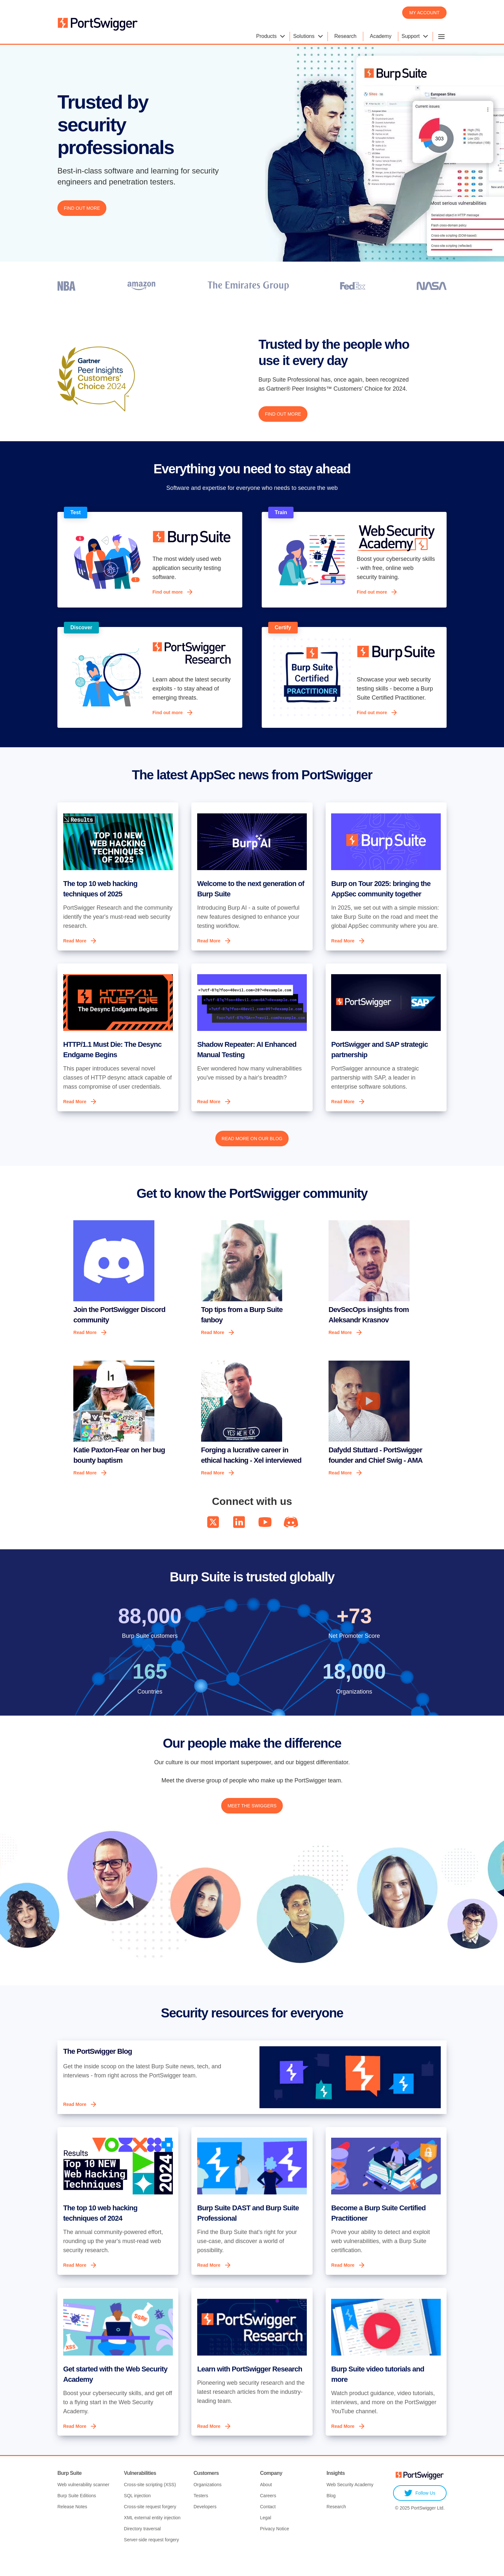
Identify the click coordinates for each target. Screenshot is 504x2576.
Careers (268, 2515)
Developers (205, 2526)
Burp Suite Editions (76, 2515)
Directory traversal (142, 2548)
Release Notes (72, 2526)
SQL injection (137, 2515)
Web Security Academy (350, 2504)
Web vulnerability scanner (83, 2504)
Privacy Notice (274, 2548)
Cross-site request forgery (150, 2526)
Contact (268, 2526)
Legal (265, 2537)
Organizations (208, 2504)
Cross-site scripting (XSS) (150, 2504)
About (266, 2504)
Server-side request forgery (151, 2559)
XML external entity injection (152, 2537)
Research (345, 36)
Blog (331, 2515)
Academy (380, 36)
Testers (201, 2515)
